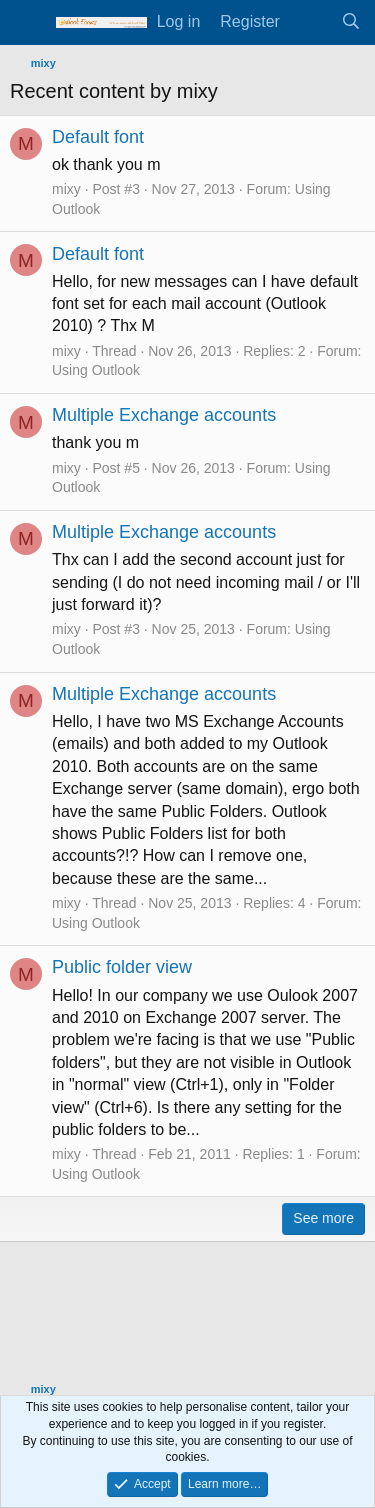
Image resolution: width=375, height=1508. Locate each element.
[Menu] (27, 23)
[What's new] (310, 22)
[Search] (350, 22)
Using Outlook (96, 370)
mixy (66, 189)
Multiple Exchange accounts (164, 415)
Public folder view (122, 967)
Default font (98, 137)
